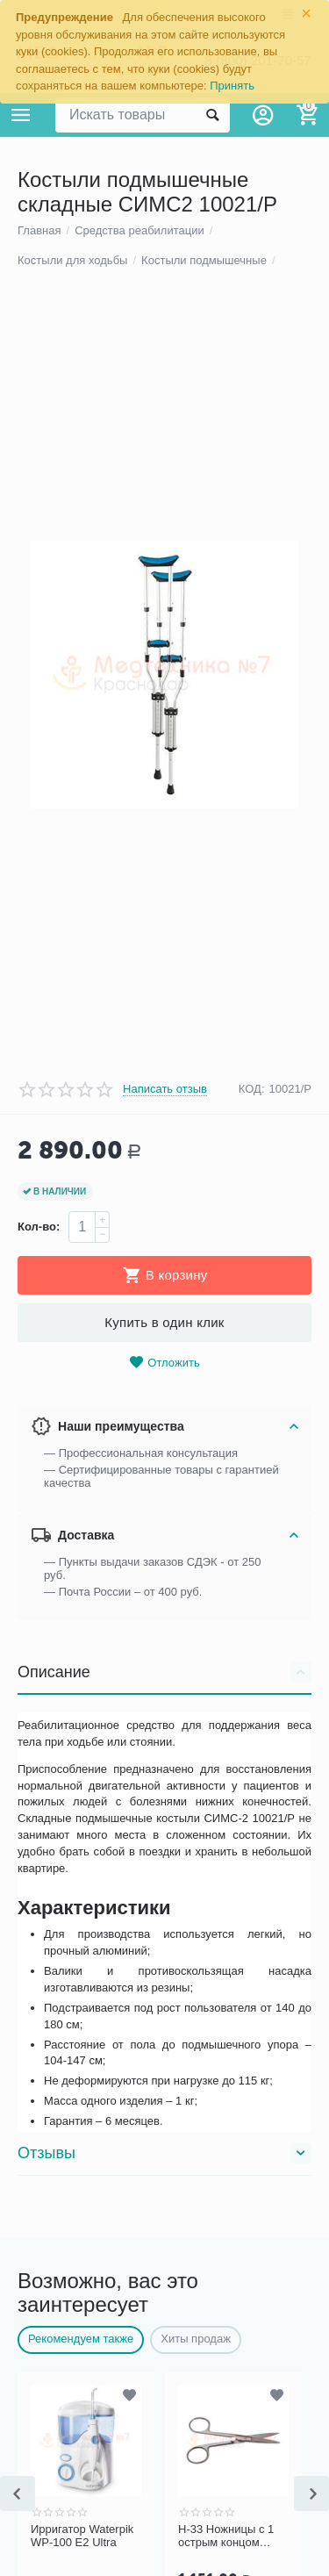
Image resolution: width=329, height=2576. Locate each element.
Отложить (164, 1897)
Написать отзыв (165, 1623)
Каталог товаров (21, 115)
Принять (232, 85)
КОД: (252, 1623)
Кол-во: (39, 1761)
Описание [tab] (164, 2206)
